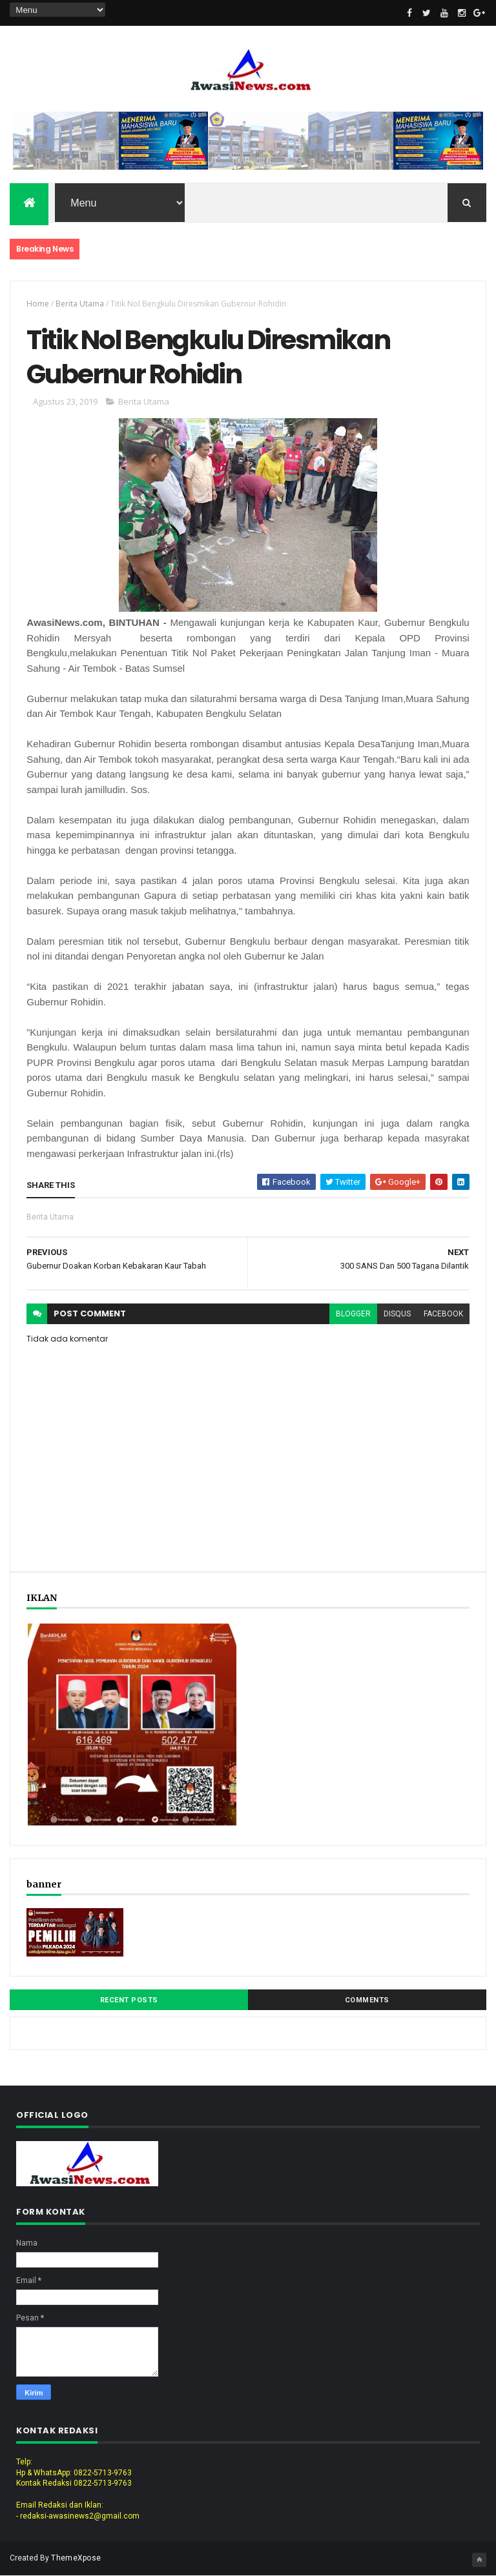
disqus (397, 1313)
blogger (353, 1313)
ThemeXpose (76, 2557)
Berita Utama (80, 303)
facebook (443, 1313)
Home (37, 303)
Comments (367, 2000)
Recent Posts (129, 2000)
